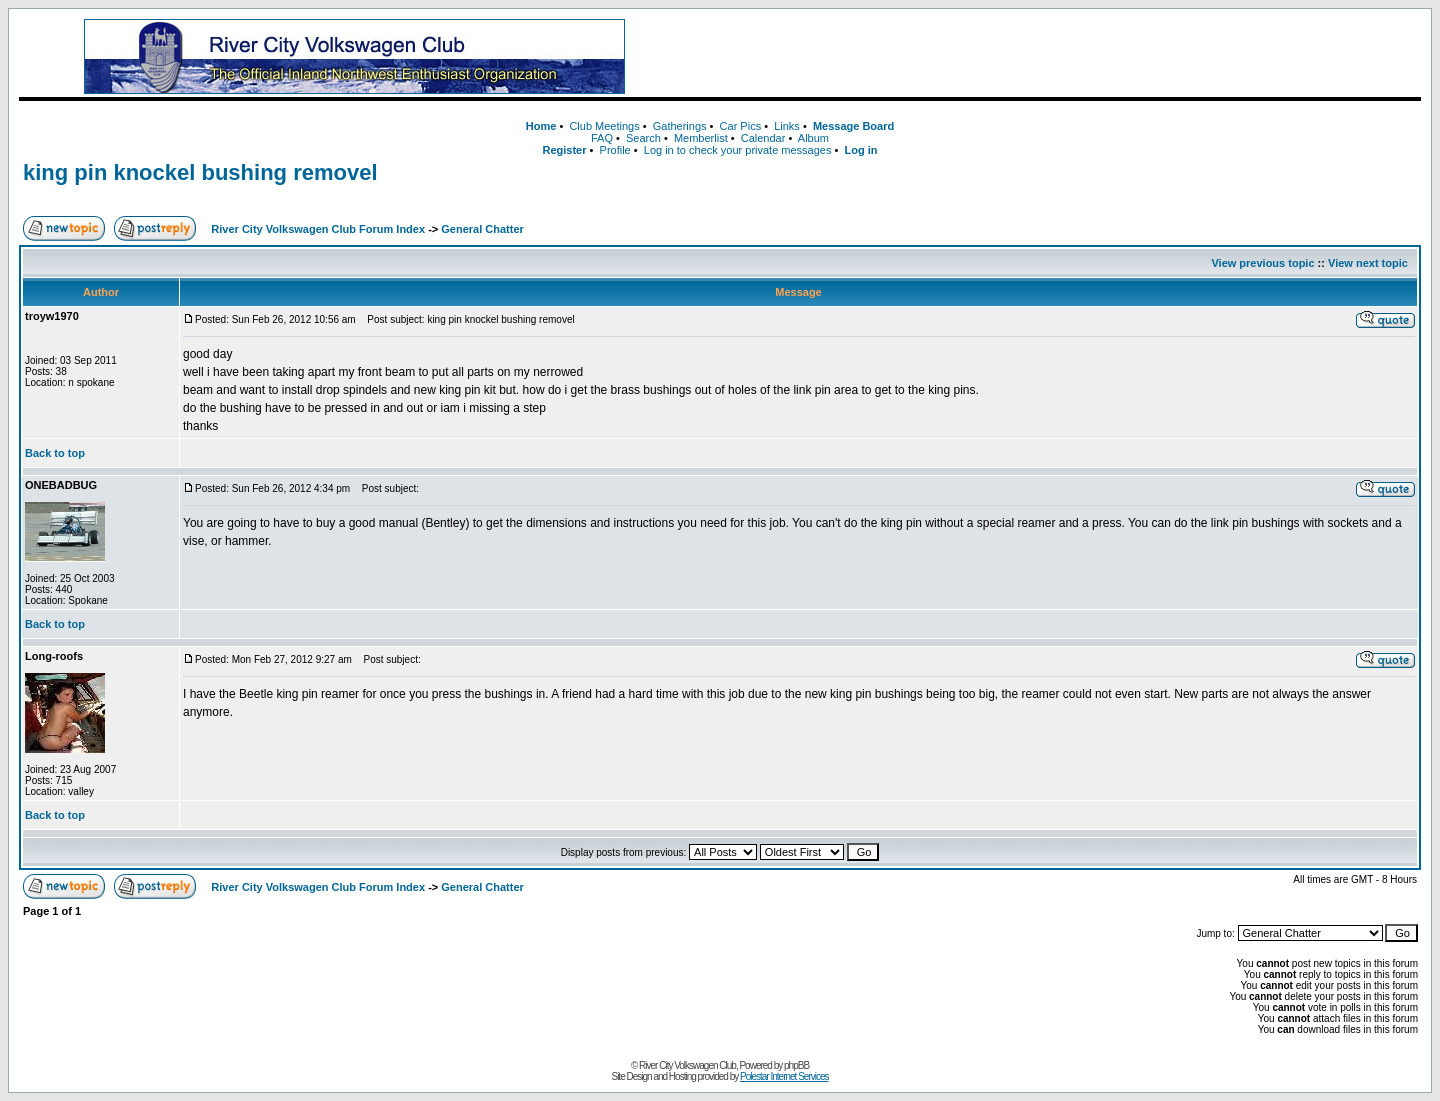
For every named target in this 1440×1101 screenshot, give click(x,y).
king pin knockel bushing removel (200, 172)
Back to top (55, 453)
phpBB (796, 1065)
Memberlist (701, 138)
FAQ (602, 138)
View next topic (1368, 263)
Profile (615, 150)
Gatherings (680, 126)
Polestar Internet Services (784, 1076)
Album (813, 138)
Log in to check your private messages (738, 150)
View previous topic (1262, 263)
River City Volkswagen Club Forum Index (318, 229)
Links (787, 126)
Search (643, 138)
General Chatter (482, 229)
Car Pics (741, 126)
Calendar (763, 138)
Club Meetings (604, 126)
